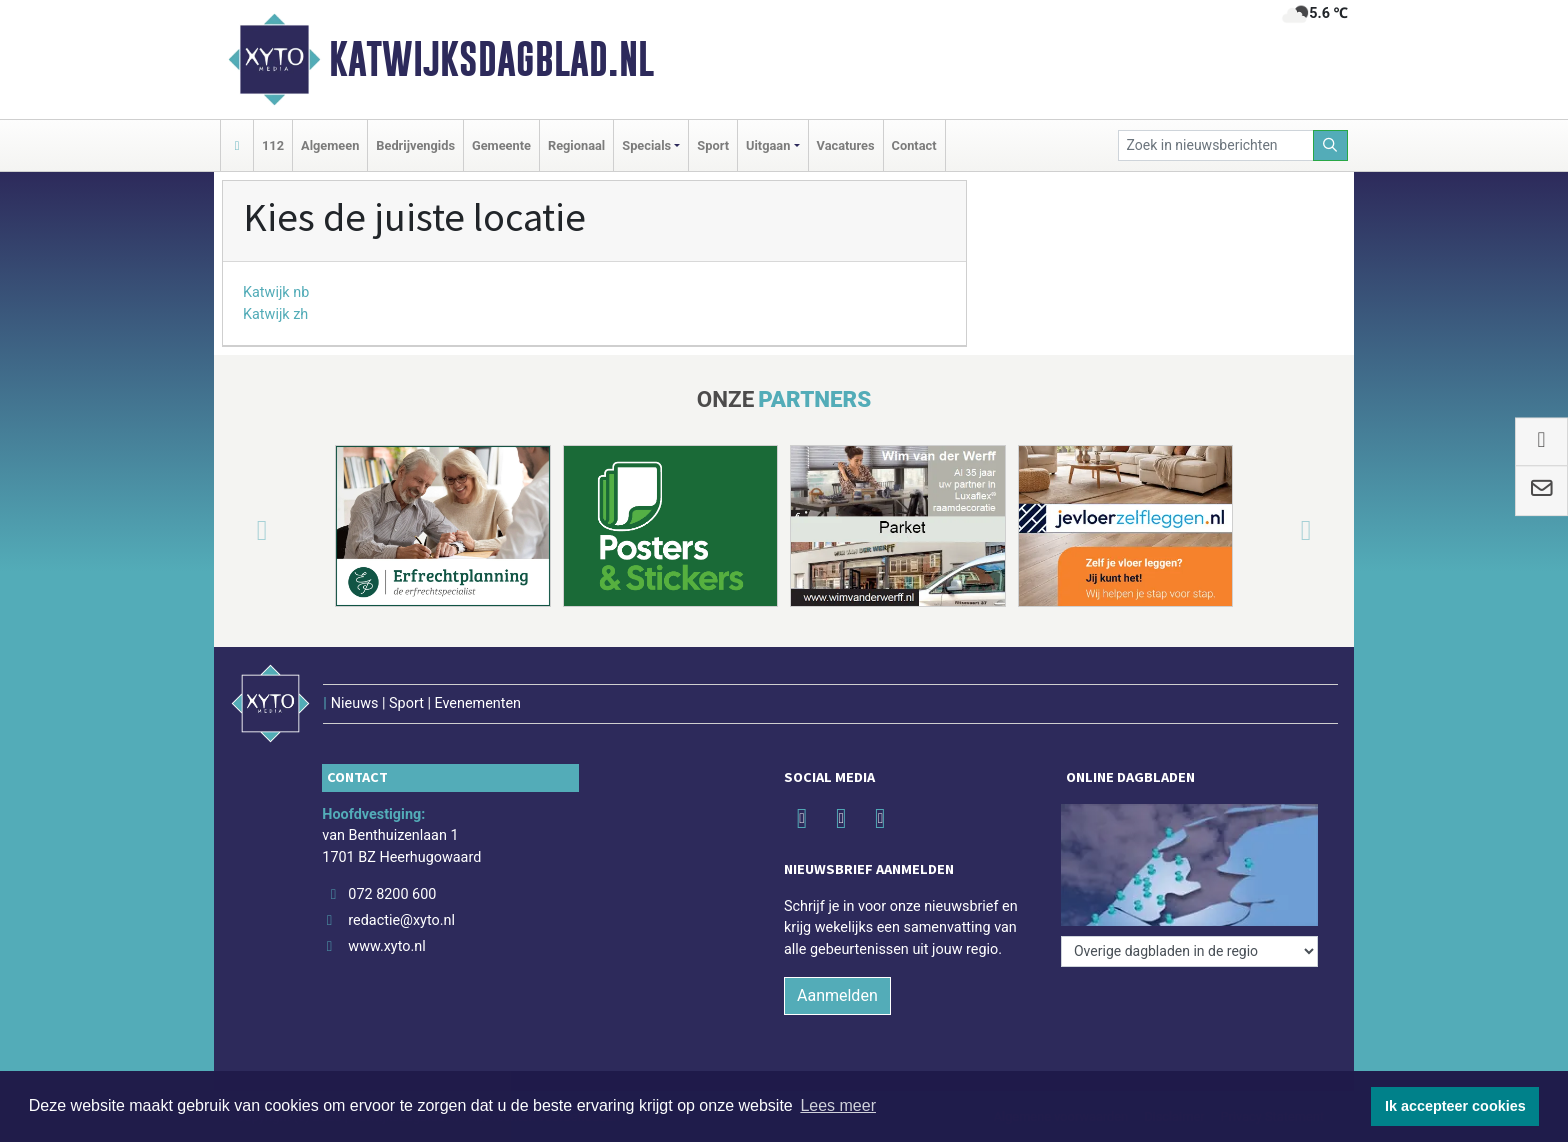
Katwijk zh (275, 314)
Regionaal (576, 145)
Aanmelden (837, 995)
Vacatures (846, 145)
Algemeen (330, 145)
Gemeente (501, 145)
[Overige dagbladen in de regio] (1189, 951)
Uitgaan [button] (768, 145)
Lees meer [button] (838, 1105)
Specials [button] (646, 145)
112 (273, 145)
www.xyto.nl (386, 946)
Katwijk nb (276, 292)
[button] (238, 530)
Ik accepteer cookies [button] (1455, 1106)
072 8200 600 (392, 894)
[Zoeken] (1331, 145)
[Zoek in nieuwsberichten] (1216, 145)
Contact (914, 145)
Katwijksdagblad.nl (491, 59)
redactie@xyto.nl (401, 920)
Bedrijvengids (415, 145)
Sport (713, 145)
